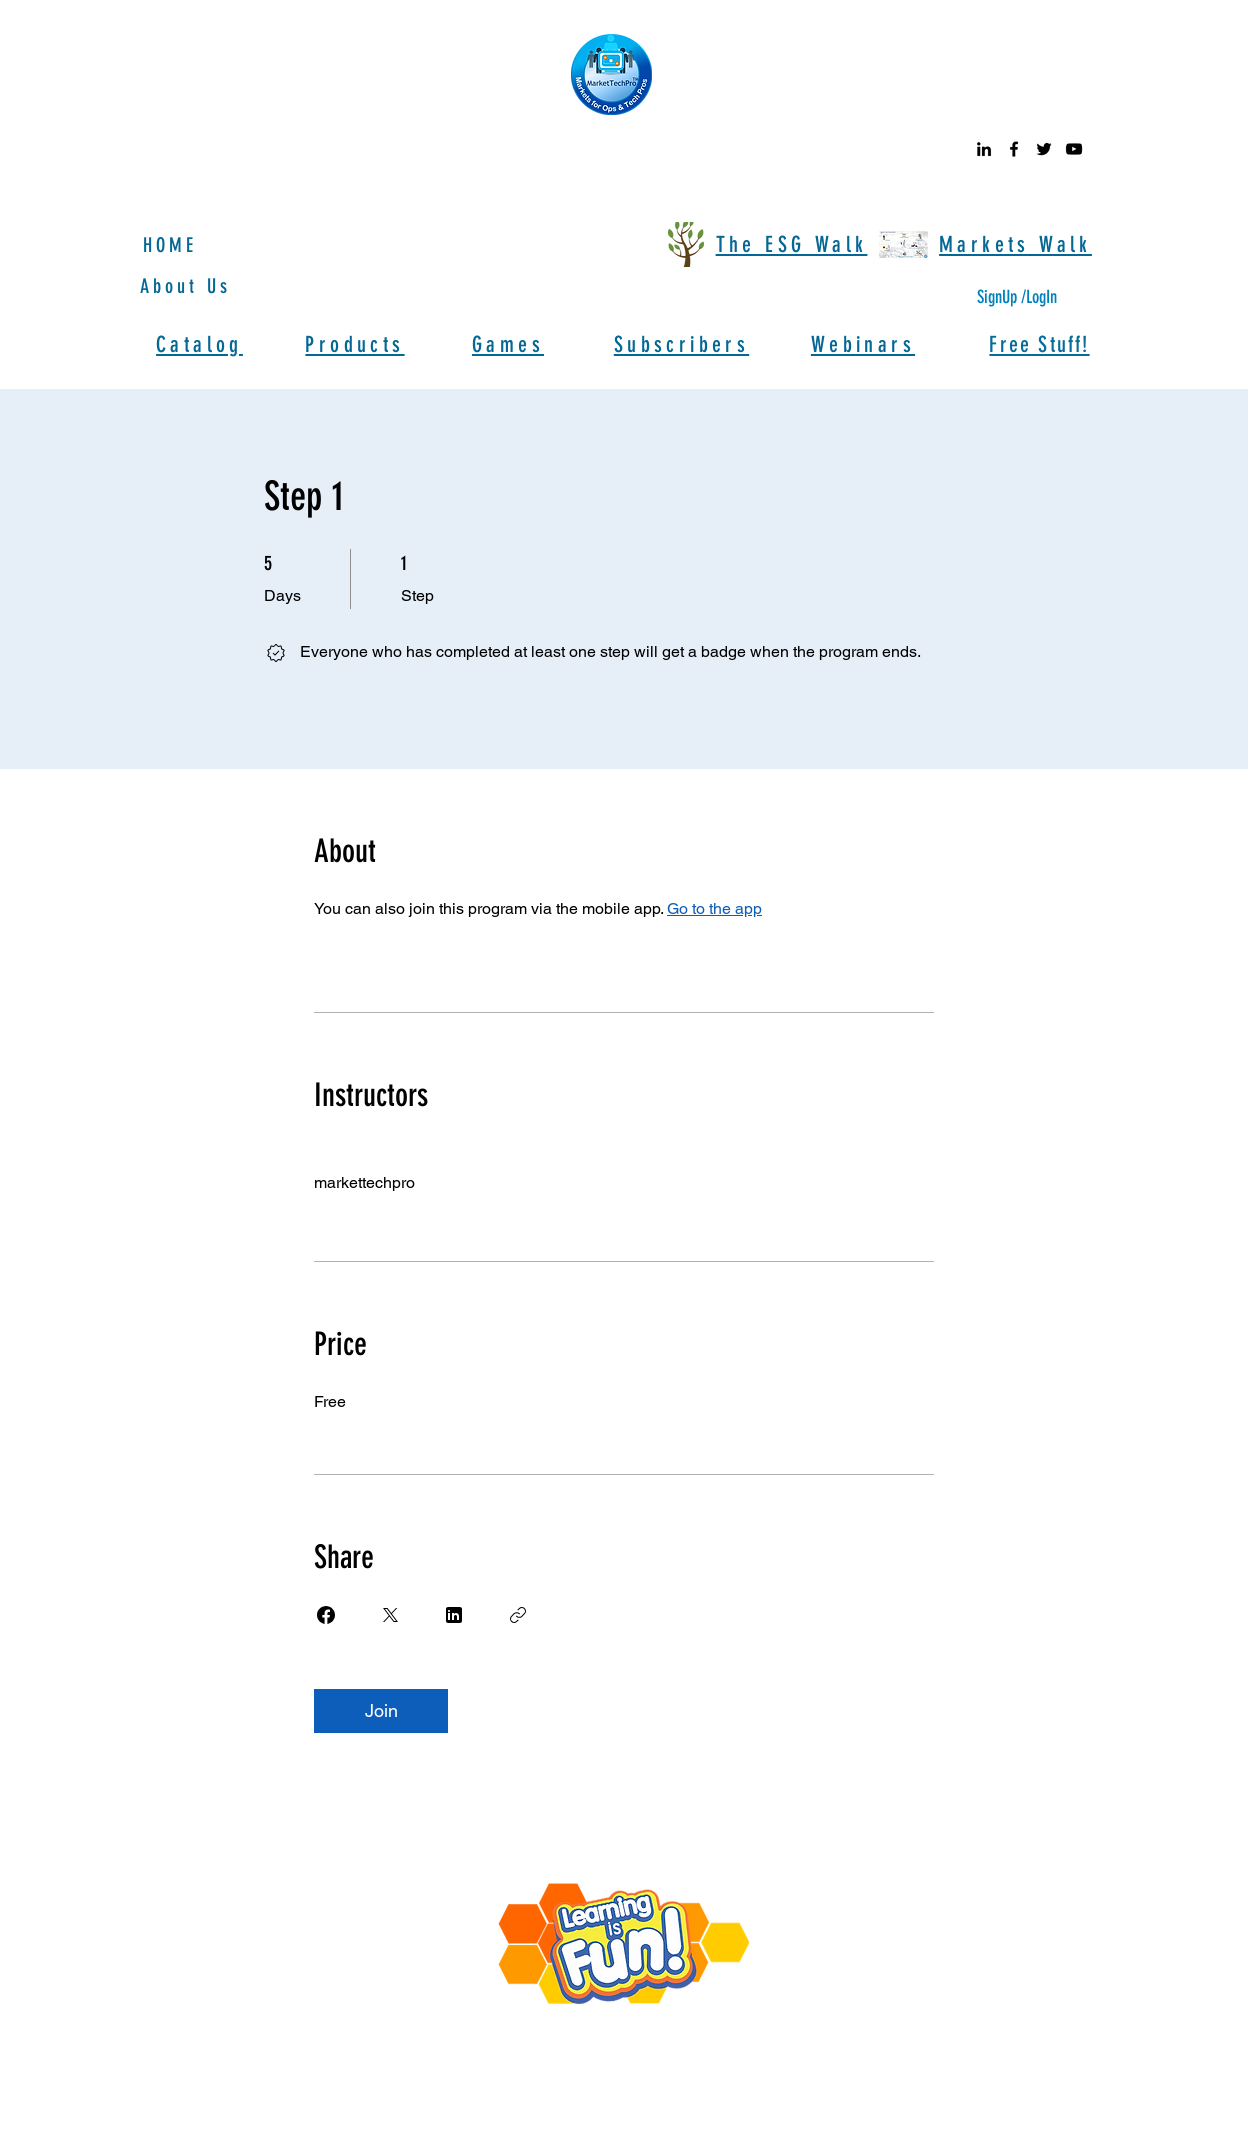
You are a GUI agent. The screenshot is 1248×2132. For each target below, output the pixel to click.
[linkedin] (984, 149)
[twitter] (1044, 149)
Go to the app (714, 908)
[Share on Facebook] (326, 1615)
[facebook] (1014, 149)
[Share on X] (390, 1615)
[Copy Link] (518, 1615)
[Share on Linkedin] (454, 1615)
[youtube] (1074, 149)
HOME (170, 245)
